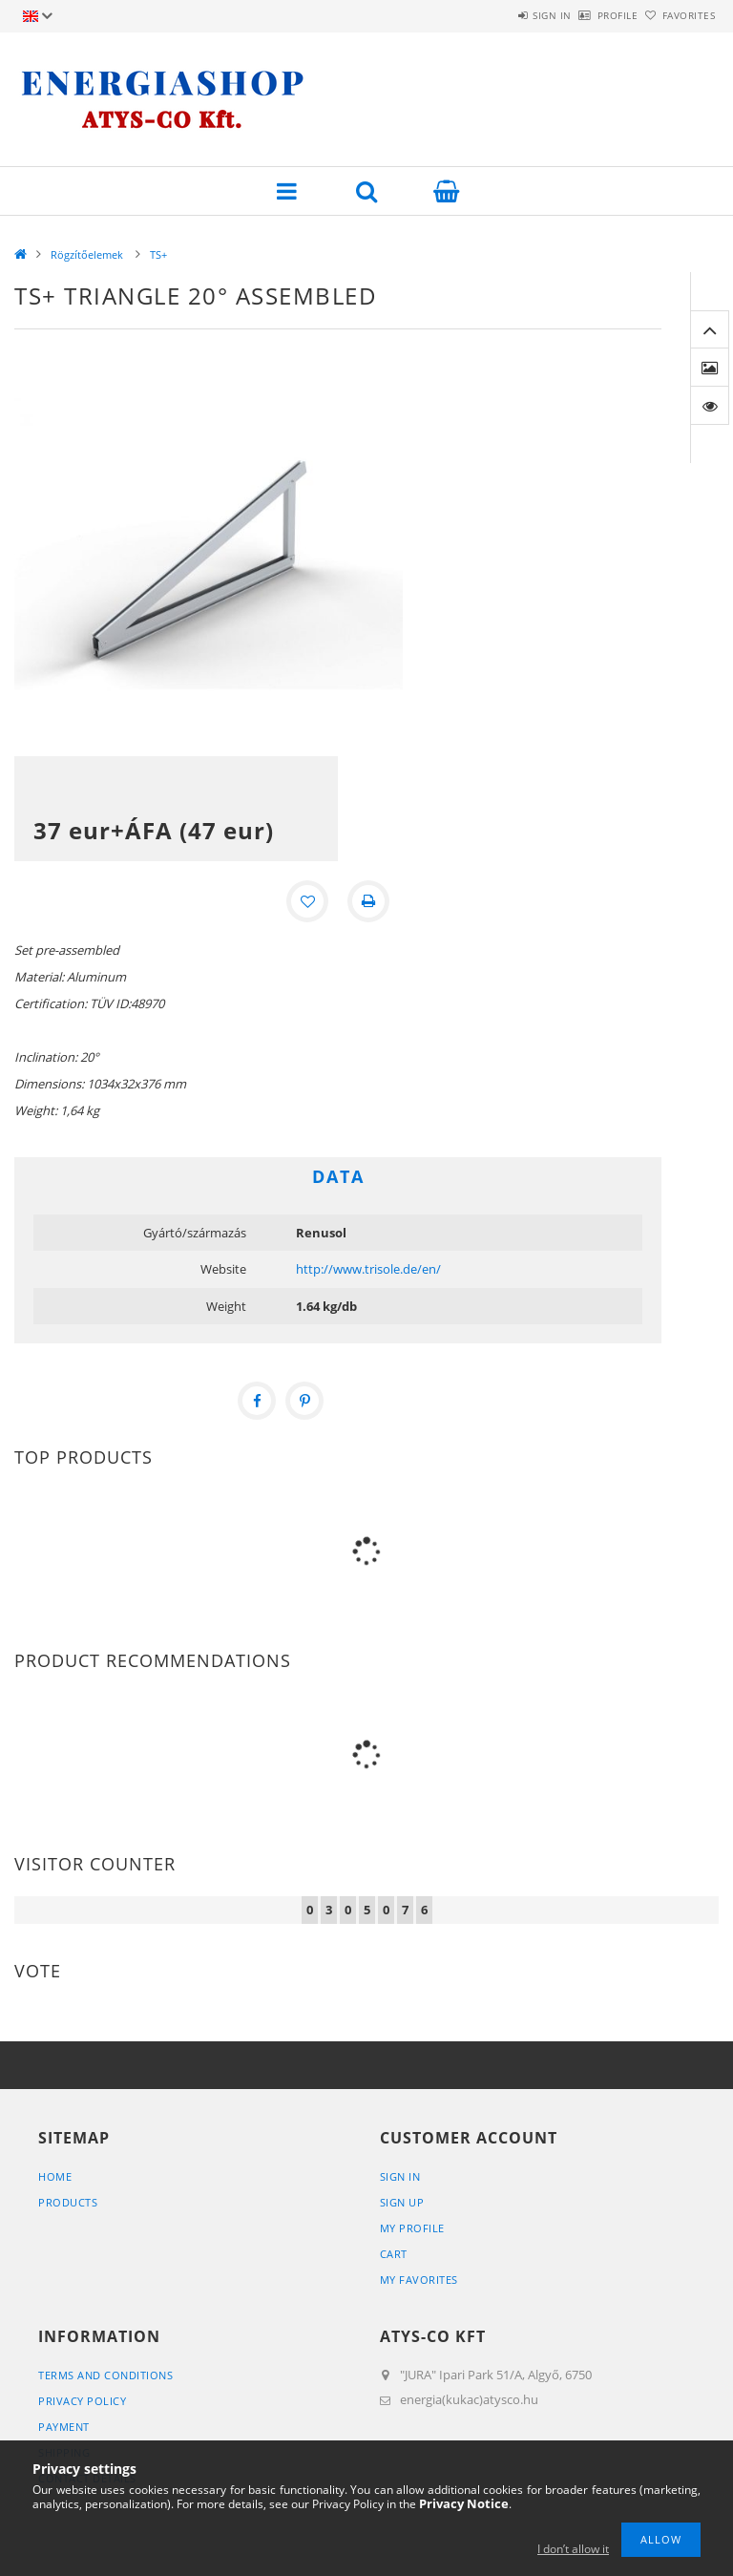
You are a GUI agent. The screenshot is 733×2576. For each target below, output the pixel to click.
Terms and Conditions (105, 2375)
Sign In (400, 2176)
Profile (586, 15)
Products (67, 2202)
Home (55, 2176)
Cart (394, 2254)
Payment (64, 2426)
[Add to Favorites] (307, 901)
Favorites (678, 15)
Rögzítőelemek (88, 254)
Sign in (499, 15)
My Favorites (419, 2279)
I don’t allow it (573, 2549)
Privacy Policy (82, 2401)
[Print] (368, 901)
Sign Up (402, 2202)
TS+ (158, 254)
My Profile (412, 2228)
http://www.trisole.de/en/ (368, 1268)
